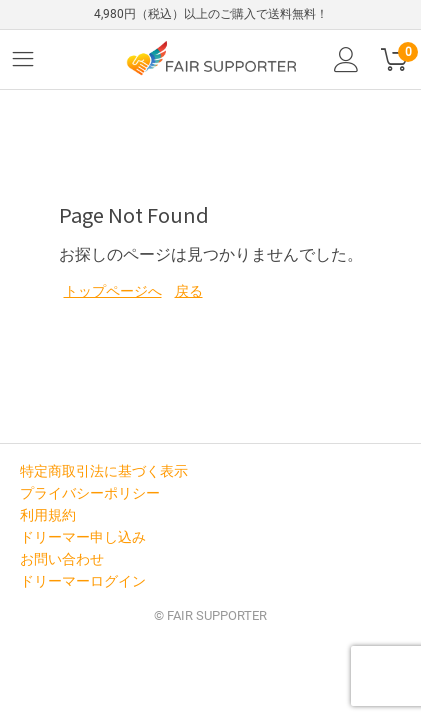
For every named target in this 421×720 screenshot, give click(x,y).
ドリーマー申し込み (83, 537)
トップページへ (113, 291)
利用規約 (48, 515)
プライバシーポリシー (90, 493)
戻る (189, 291)
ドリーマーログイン (83, 581)
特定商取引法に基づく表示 (104, 471)
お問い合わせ (62, 559)
